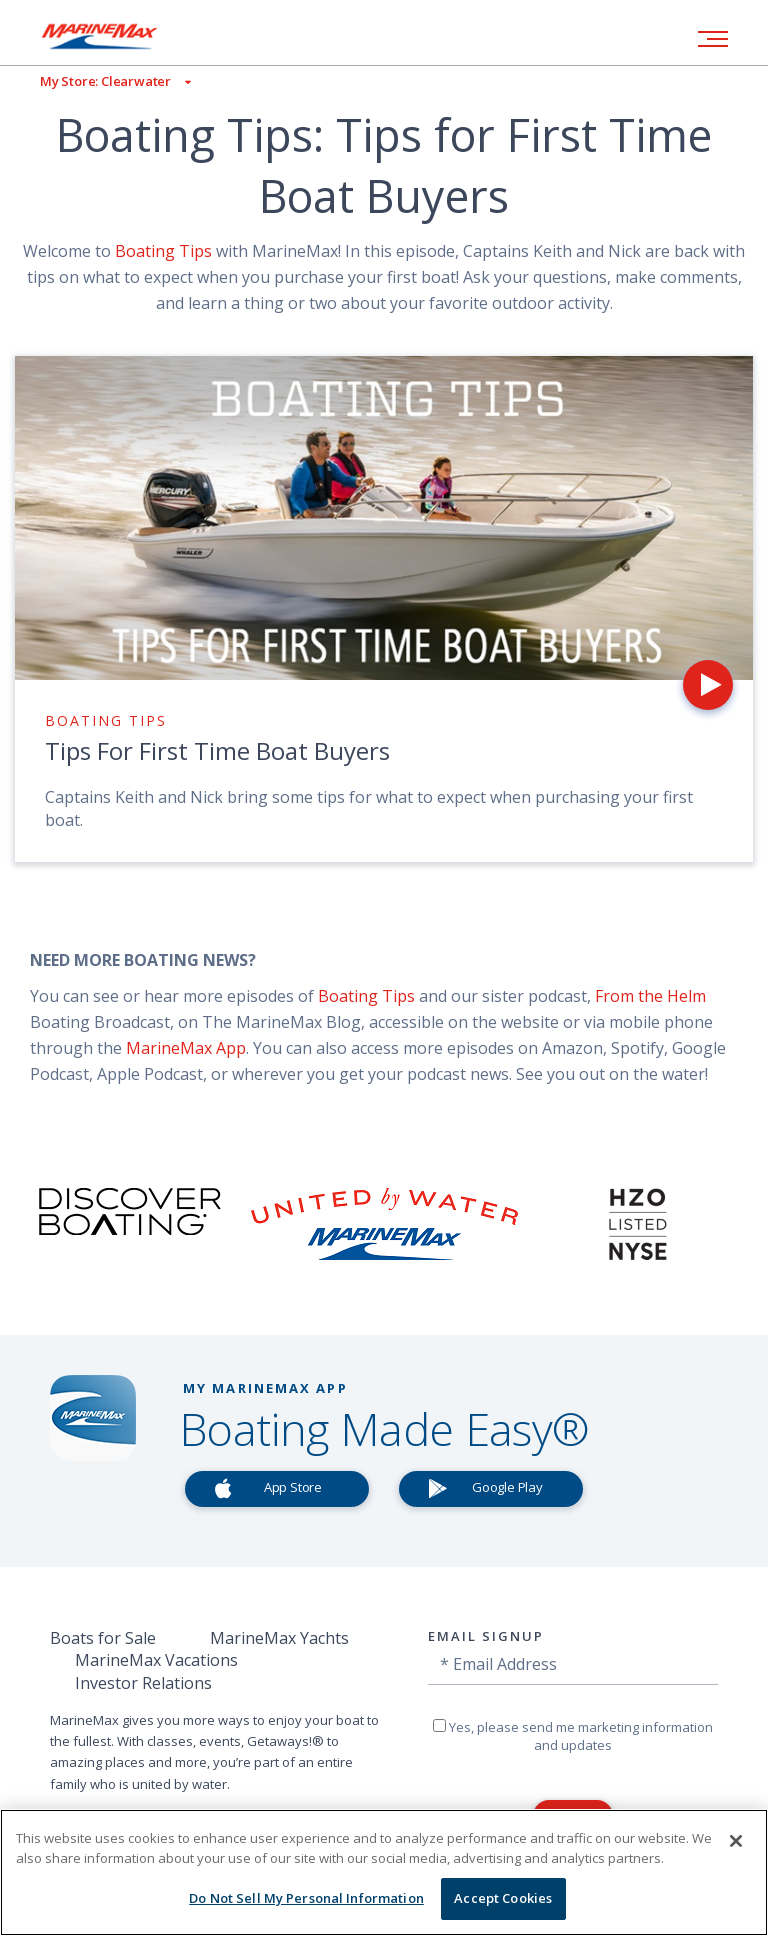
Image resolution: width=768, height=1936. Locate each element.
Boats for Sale (103, 1638)
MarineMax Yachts (279, 1638)
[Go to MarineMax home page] (115, 36)
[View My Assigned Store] (95, 81)
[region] (384, 1872)
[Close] (736, 1841)
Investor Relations (143, 1683)
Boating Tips (165, 251)
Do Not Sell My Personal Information (306, 1898)
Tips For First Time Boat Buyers (217, 750)
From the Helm (650, 996)
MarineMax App (186, 1048)
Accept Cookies (503, 1898)
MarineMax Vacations (156, 1660)
